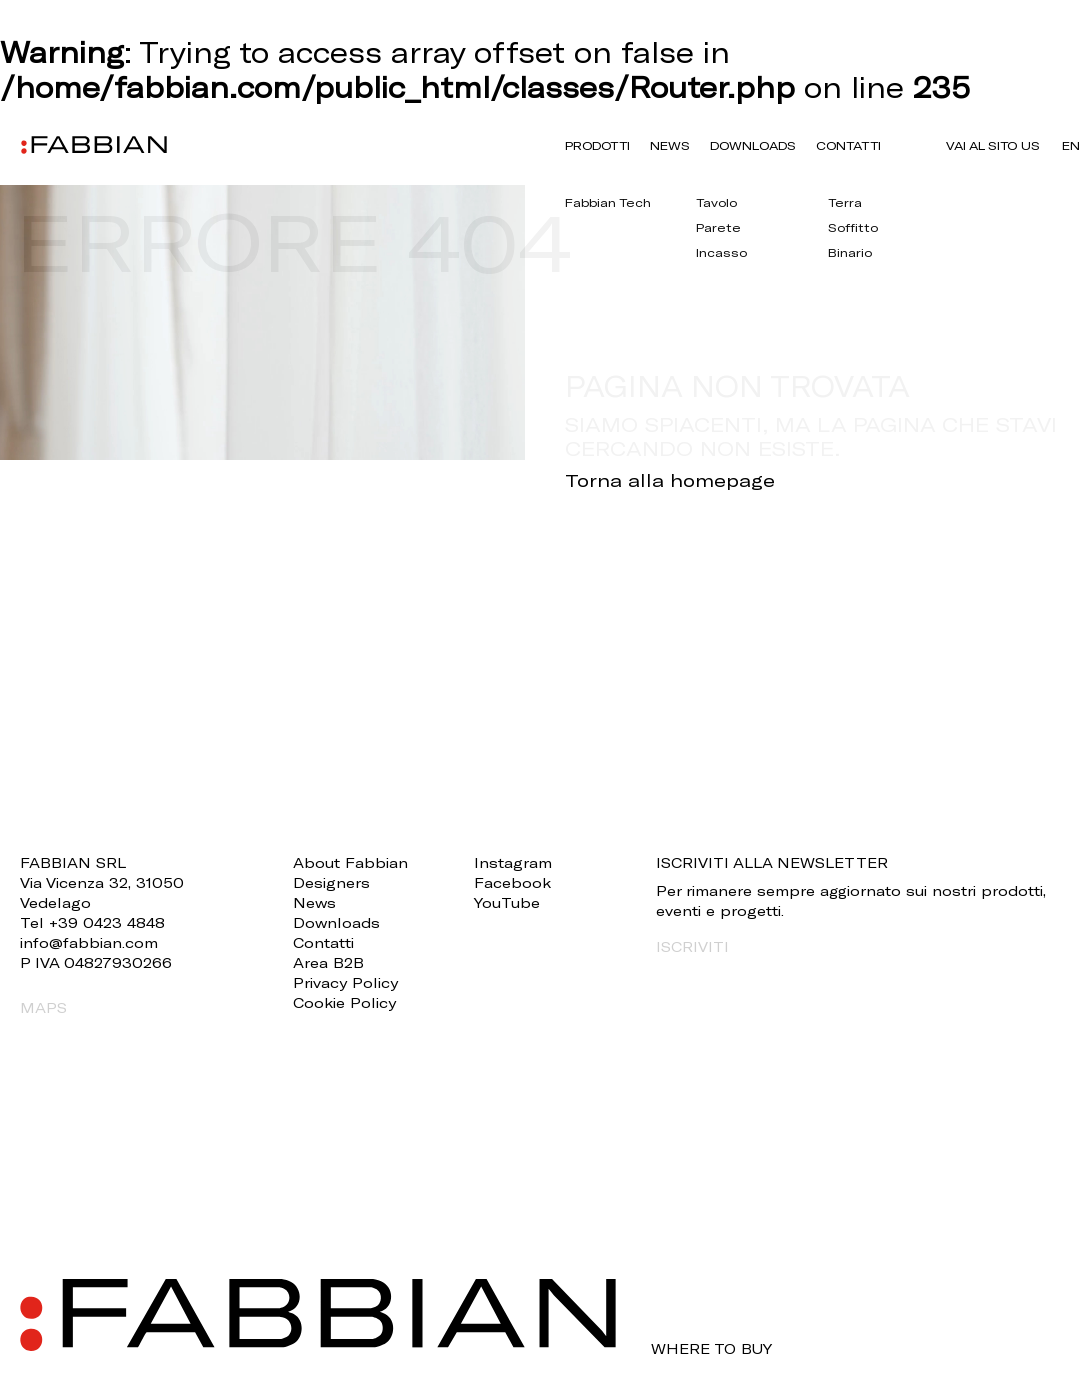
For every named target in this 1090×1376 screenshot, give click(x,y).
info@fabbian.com (89, 942)
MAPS (43, 1007)
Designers (331, 882)
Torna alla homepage (670, 480)
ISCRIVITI (692, 946)
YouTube (507, 902)
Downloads (753, 145)
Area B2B (328, 962)
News (670, 145)
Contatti (848, 145)
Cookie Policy (344, 1002)
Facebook (512, 882)
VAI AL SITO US (993, 145)
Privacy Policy (345, 982)
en (1071, 145)
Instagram (513, 862)
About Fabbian (350, 862)
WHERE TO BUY (711, 1349)
